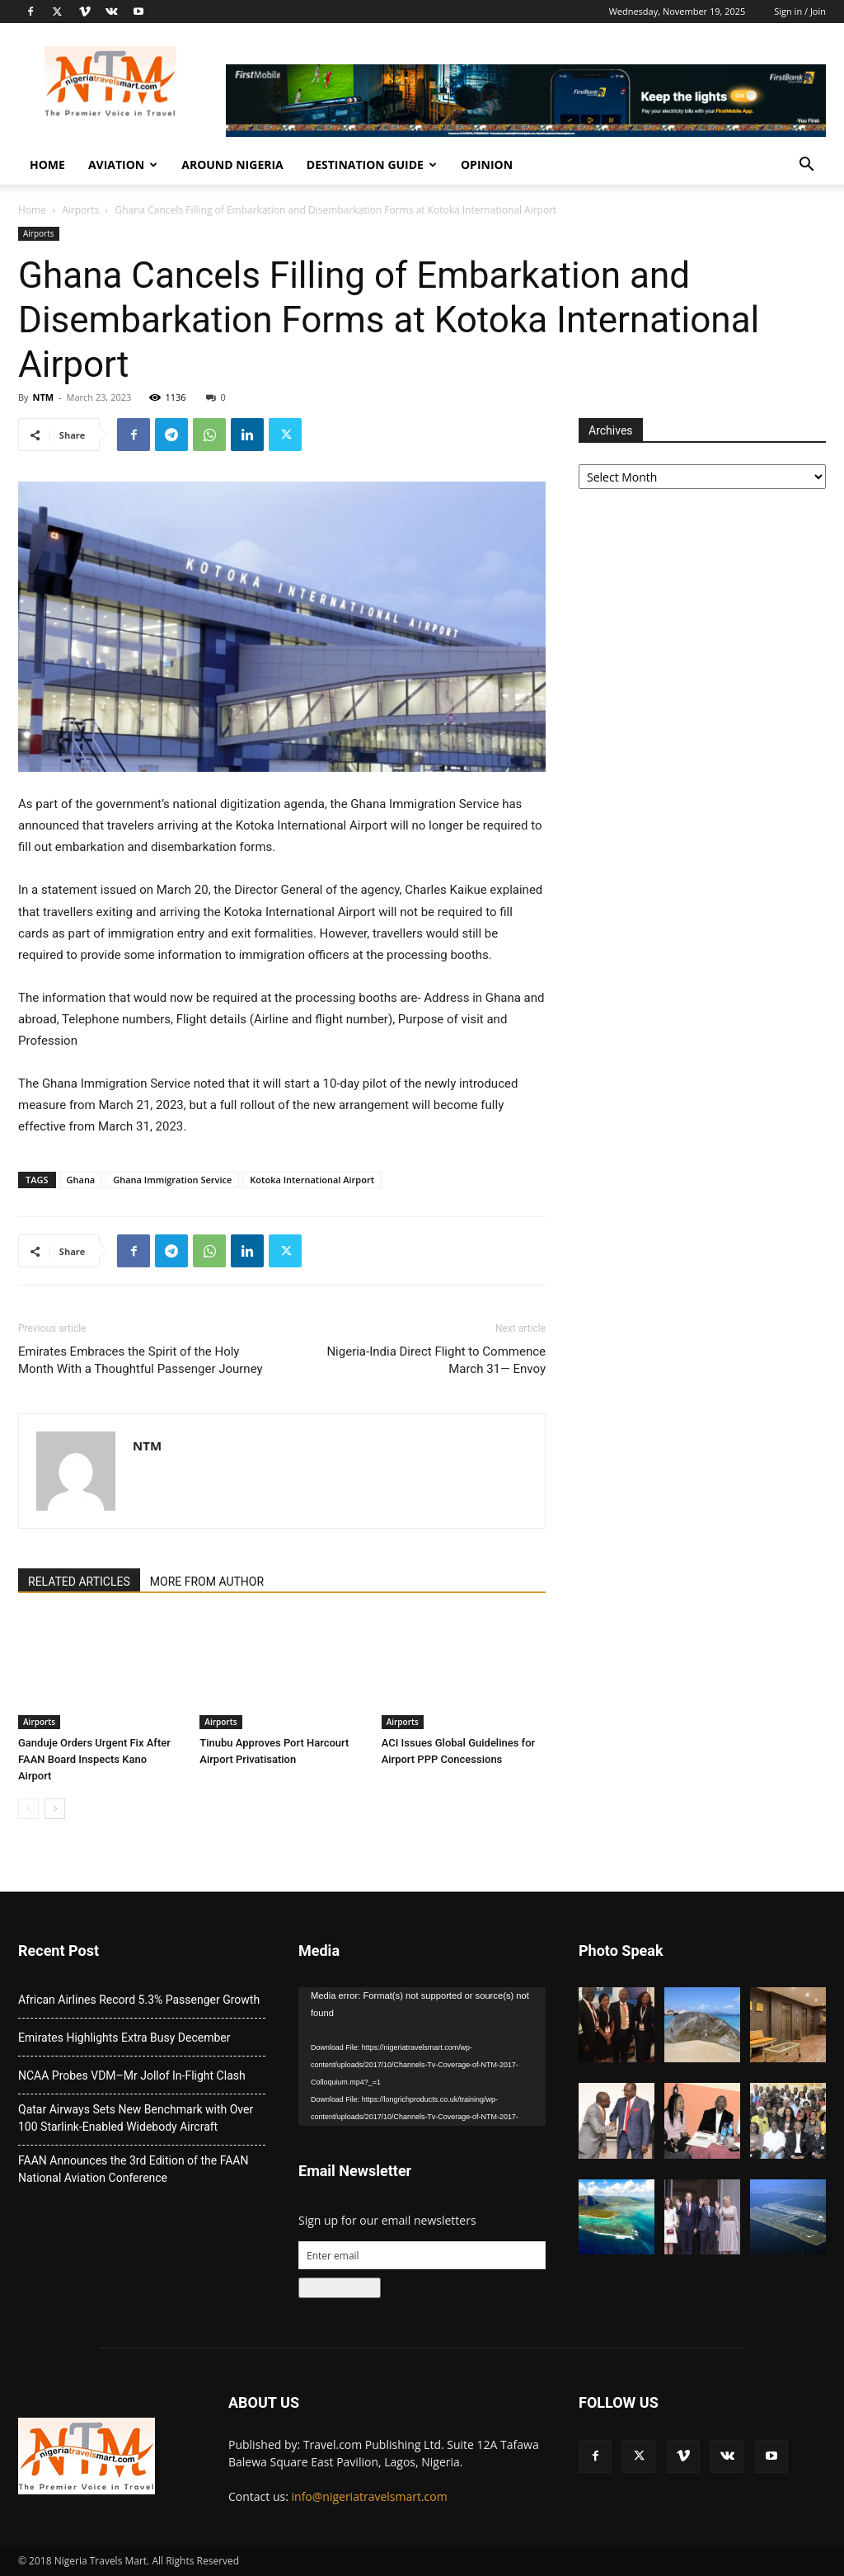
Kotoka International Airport (312, 1179)
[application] (422, 2057)
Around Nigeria (232, 164)
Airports (80, 210)
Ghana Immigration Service (172, 1179)
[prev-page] (28, 1808)
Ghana (81, 1179)
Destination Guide (372, 164)
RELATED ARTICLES (79, 1581)
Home (47, 164)
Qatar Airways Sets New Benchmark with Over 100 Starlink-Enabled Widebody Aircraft (135, 2118)
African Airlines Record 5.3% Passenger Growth (139, 1999)
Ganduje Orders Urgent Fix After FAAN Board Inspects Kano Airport (94, 1759)
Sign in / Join (800, 11)
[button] (806, 166)
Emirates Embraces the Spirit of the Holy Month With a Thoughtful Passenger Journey (140, 1360)
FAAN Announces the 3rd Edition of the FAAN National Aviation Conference (133, 2169)
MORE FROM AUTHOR (207, 1581)
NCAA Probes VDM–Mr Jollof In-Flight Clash (132, 2075)
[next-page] (55, 1808)
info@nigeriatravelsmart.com (370, 2496)
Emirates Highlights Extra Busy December (124, 2037)
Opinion (487, 164)
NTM (43, 397)
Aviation (122, 164)
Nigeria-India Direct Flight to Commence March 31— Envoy (436, 1360)
